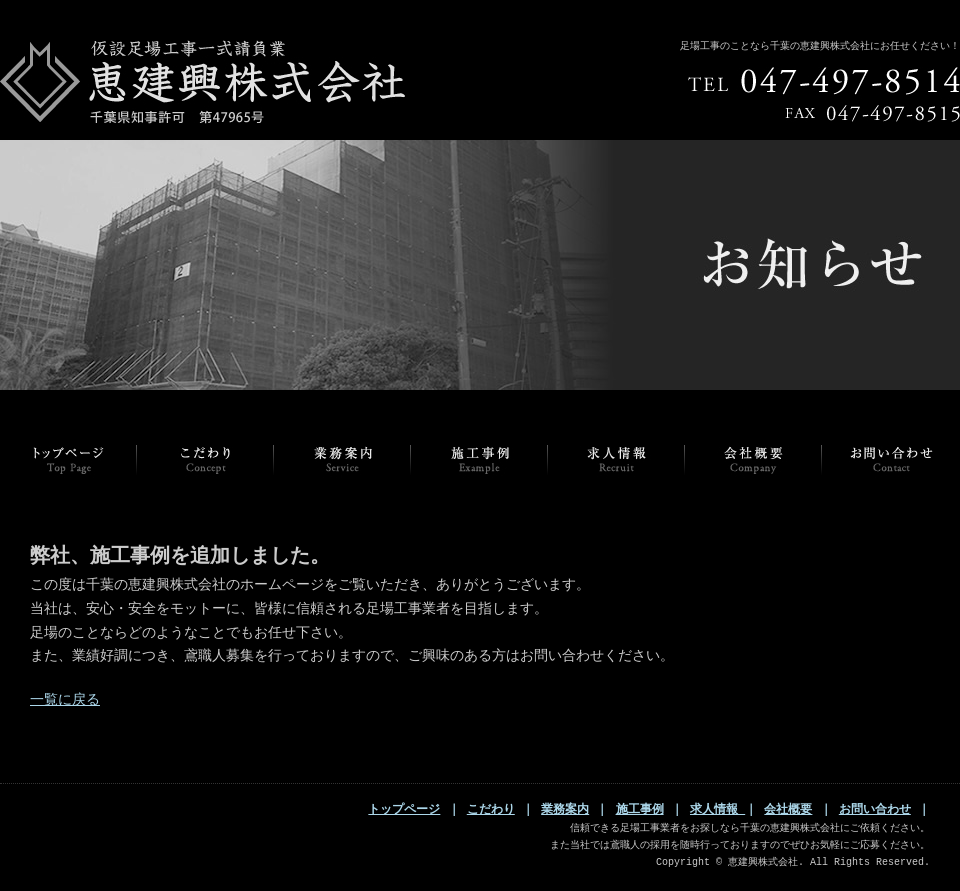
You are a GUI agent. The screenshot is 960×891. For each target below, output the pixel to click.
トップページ (68, 460)
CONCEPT (205, 460)
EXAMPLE (479, 460)
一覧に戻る (65, 700)
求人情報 (717, 809)
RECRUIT (616, 460)
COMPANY (753, 460)
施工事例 (640, 809)
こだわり (491, 809)
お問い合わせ (875, 809)
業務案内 (565, 809)
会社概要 (788, 809)
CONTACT (891, 460)
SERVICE (342, 460)
